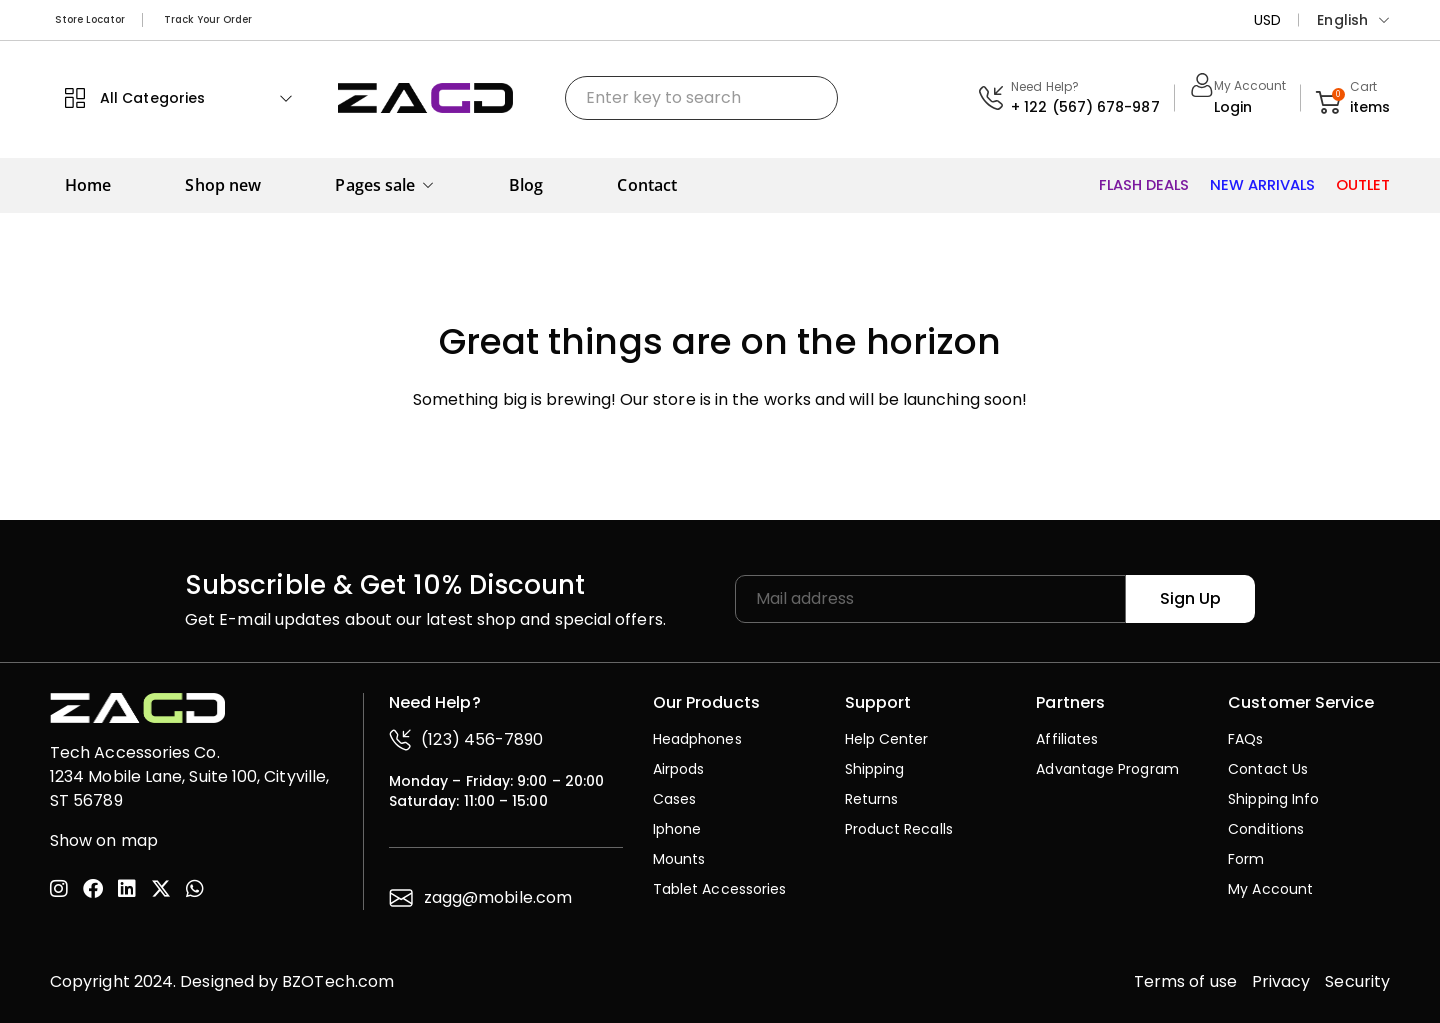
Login (1233, 107)
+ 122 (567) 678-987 (1085, 107)
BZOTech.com (338, 980)
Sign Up (1193, 597)
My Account (1250, 85)
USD (1267, 20)
